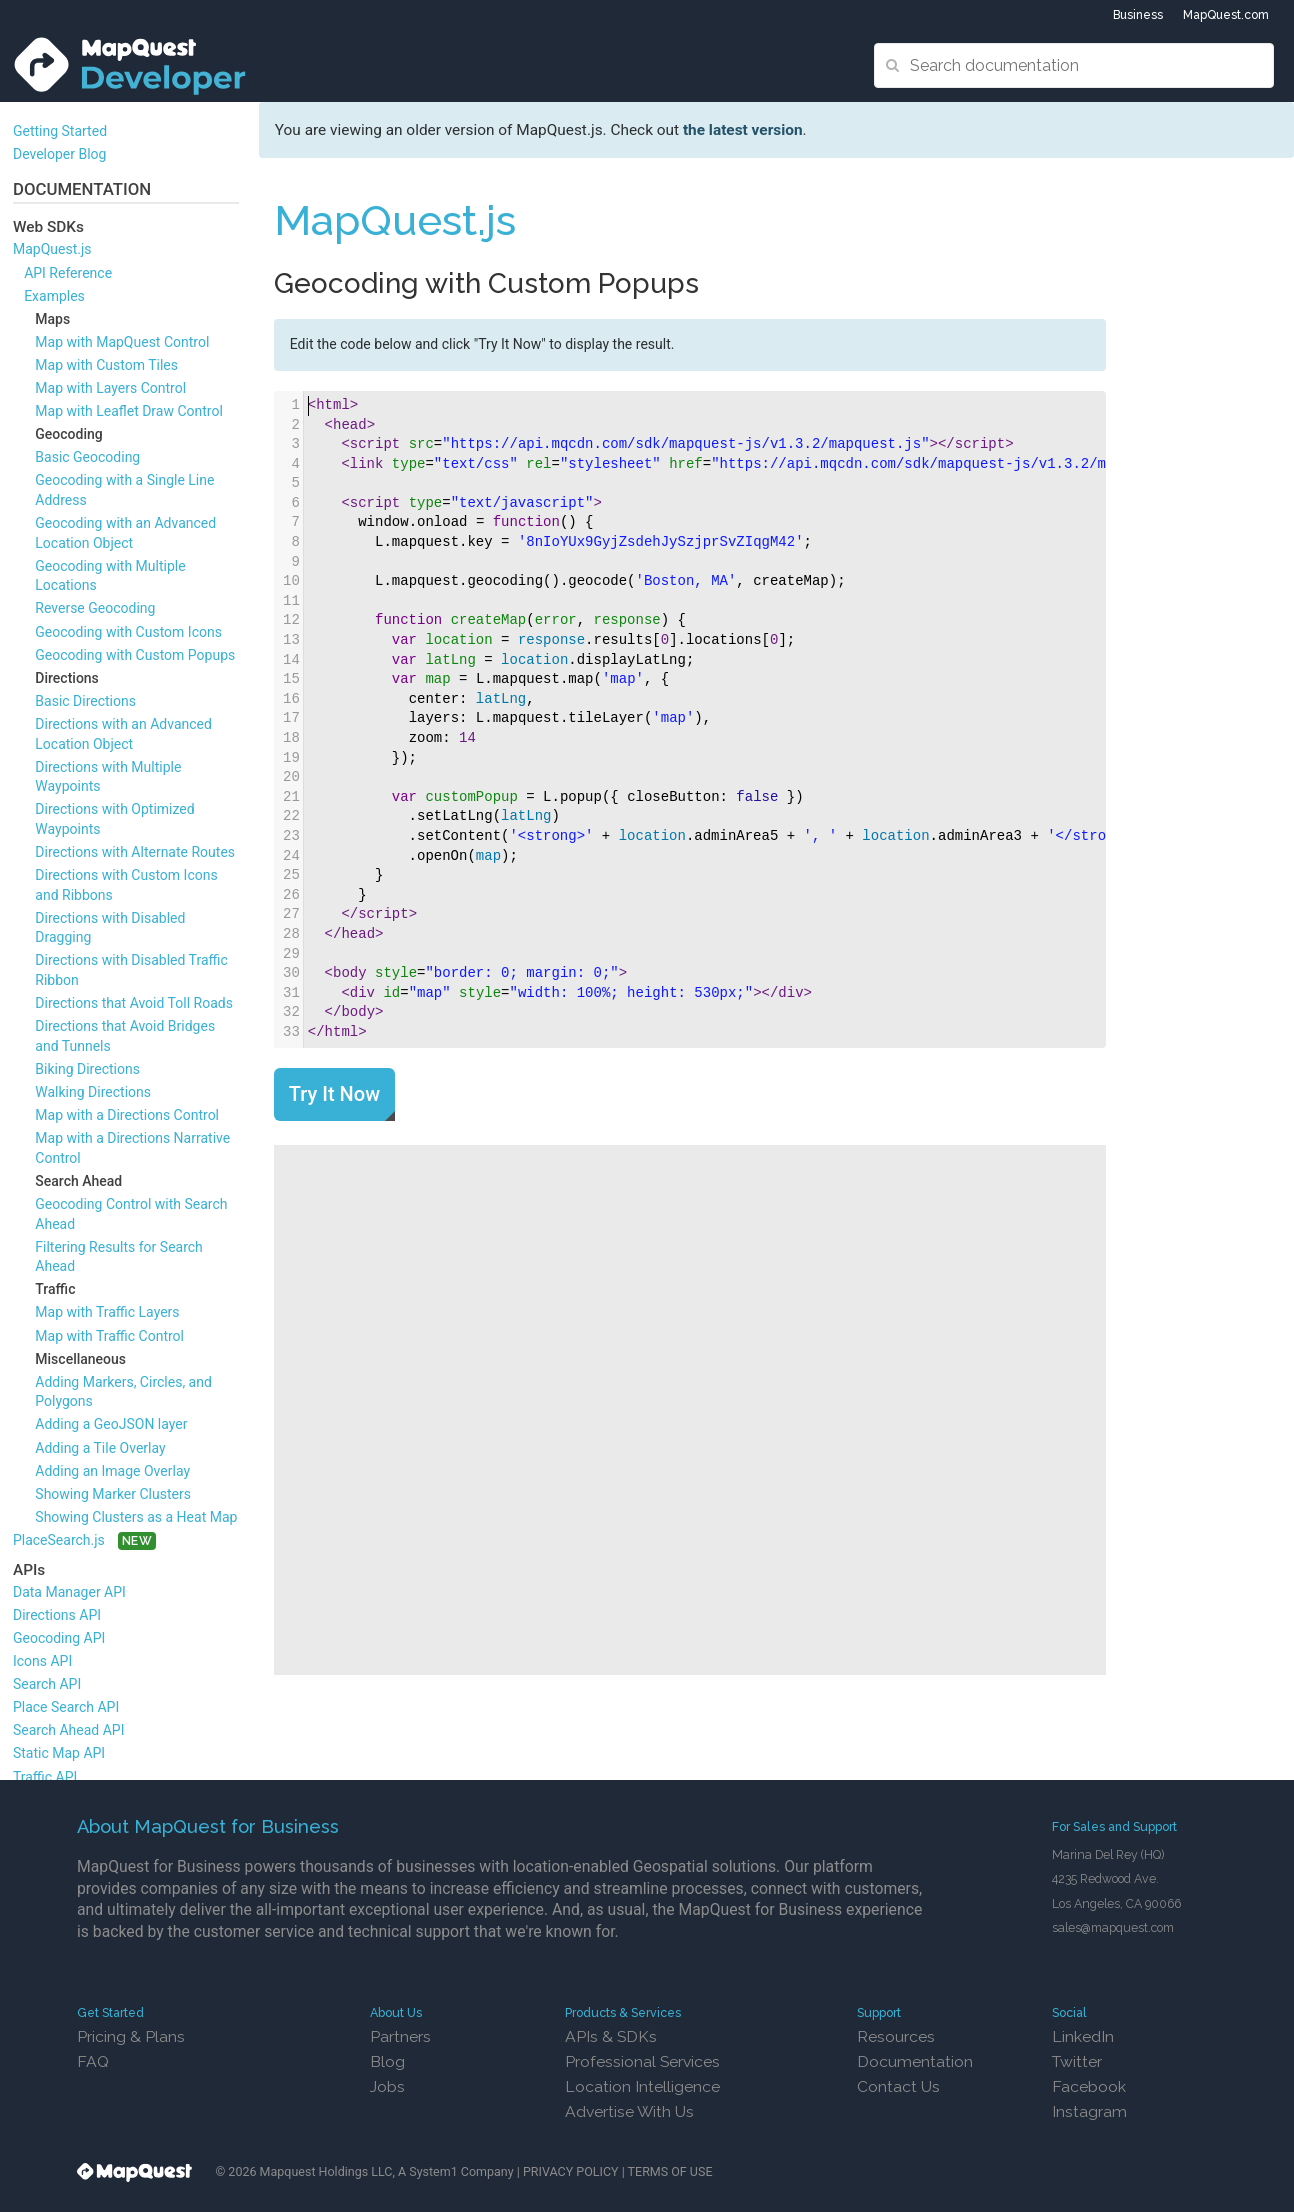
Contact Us (898, 2086)
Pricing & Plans (131, 2036)
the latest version (743, 130)
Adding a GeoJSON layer (111, 1424)
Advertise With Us (629, 2111)
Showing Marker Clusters (113, 1494)
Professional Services (642, 2061)
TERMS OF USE (670, 2171)
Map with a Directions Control (127, 1115)
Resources (896, 2036)
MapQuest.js (52, 249)
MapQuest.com (1226, 15)
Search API (47, 1684)
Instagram (1089, 2111)
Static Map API (59, 1753)
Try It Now (334, 1094)
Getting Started (60, 131)
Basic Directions (85, 701)
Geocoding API (59, 1638)
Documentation (915, 2061)
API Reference (68, 273)
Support (879, 2012)
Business (1138, 15)
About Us (396, 2012)
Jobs (387, 2086)
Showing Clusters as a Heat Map (136, 1517)
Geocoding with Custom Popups (135, 655)
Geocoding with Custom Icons (128, 632)
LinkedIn (1083, 2036)
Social (1069, 2012)
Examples (54, 296)
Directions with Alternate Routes (135, 852)
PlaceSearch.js (59, 1540)
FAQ (93, 2061)
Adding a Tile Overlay (100, 1448)
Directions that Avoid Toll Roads (134, 1003)
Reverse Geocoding (95, 608)
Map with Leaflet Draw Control (129, 411)
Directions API (57, 1615)
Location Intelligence (642, 2086)
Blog (387, 2061)
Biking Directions (87, 1069)
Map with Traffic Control (109, 1336)
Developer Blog (60, 154)
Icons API (42, 1661)
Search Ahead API (69, 1730)
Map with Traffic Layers (107, 1312)
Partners (400, 2036)
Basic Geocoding (87, 457)
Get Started (110, 2012)
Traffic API (45, 1777)
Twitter (1077, 2061)
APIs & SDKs (611, 2036)
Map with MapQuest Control (122, 342)
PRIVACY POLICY (571, 2171)
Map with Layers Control (110, 388)
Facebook (1089, 2086)
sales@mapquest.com (1113, 1927)
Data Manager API (69, 1592)
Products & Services (623, 2012)
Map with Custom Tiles (106, 365)
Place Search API (66, 1707)
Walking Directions (93, 1092)
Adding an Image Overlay (112, 1471)
